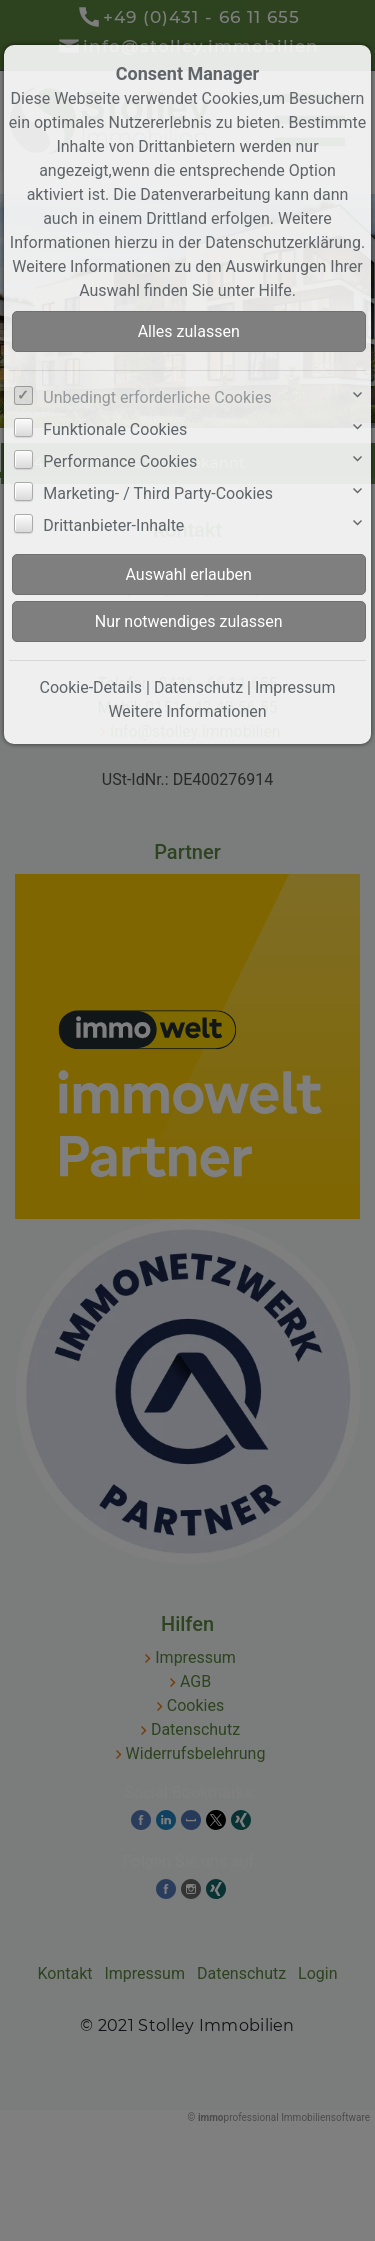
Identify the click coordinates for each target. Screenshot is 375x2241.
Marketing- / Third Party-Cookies (158, 493)
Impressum (295, 687)
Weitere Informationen (187, 711)
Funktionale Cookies (115, 429)
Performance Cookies (120, 461)
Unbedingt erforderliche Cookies (157, 397)
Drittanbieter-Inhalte (113, 525)
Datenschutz (198, 687)
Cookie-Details (91, 687)
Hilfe (275, 290)
